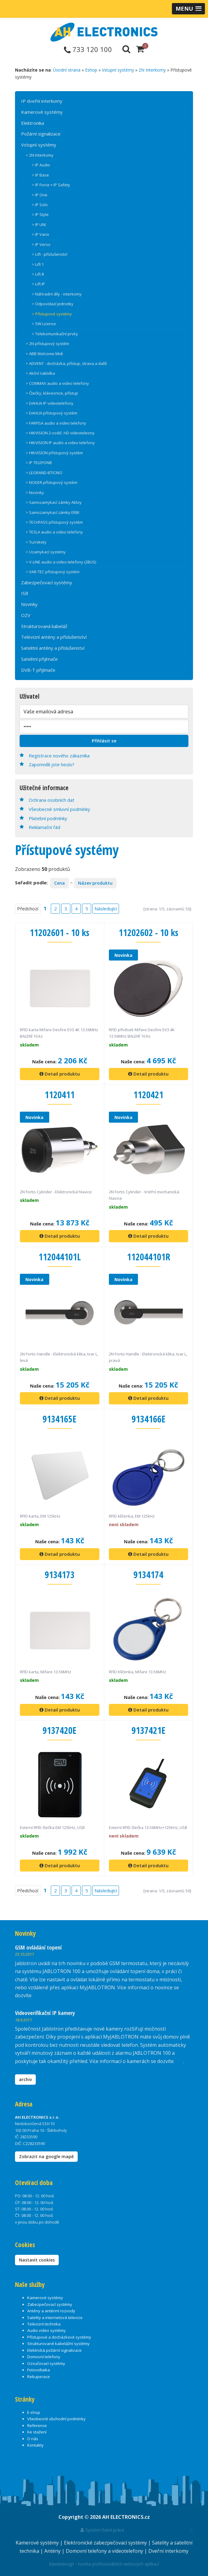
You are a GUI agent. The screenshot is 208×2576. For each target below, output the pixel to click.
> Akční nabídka (40, 373)
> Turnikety (36, 542)
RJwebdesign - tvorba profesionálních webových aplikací (104, 2564)
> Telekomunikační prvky (55, 333)
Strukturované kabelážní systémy (58, 2343)
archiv (25, 2079)
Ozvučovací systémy (46, 2363)
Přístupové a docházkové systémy (59, 2337)
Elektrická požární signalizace (54, 2350)
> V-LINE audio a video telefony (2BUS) (61, 562)
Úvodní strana (66, 70)
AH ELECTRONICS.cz (126, 2517)
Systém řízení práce (102, 2530)
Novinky (29, 604)
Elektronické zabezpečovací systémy (106, 2542)
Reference (37, 2425)
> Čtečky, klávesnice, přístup (52, 393)
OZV (25, 615)
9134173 (60, 1574)
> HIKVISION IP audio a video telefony (60, 442)
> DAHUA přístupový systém (51, 413)
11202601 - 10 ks (59, 932)
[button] (188, 8)
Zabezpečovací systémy (46, 582)
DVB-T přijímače (38, 670)
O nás (32, 2438)
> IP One (39, 195)
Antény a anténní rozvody (51, 2311)
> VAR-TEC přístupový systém (53, 571)
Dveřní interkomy (168, 2551)
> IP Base (40, 175)
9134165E (59, 1419)
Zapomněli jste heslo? (51, 764)
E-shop (33, 2412)
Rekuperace (38, 2376)
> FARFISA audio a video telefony (56, 423)
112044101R (148, 1257)
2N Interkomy (152, 70)
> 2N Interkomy (40, 155)
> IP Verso (41, 244)
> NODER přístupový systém (51, 482)
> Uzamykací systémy (46, 552)
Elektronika (32, 123)
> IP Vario (40, 234)
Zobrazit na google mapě (46, 2156)
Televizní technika (44, 2324)
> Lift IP (38, 284)
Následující (106, 908)
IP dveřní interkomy (41, 101)
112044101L (60, 1257)
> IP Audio (41, 165)
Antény (53, 2551)
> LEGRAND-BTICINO (44, 472)
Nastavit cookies (37, 2260)
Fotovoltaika (38, 2370)
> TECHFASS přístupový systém (54, 522)
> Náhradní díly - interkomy (57, 294)
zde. (37, 1995)
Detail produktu (59, 1074)
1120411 (60, 1094)
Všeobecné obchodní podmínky (56, 2419)
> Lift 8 (38, 274)
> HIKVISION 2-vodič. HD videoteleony (60, 433)
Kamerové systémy (42, 112)
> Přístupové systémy (52, 314)
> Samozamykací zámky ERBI (52, 512)
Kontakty (35, 2445)
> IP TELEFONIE (39, 462)
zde (179, 2061)
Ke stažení (36, 2432)
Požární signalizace (41, 134)
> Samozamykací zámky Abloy (54, 502)
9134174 (148, 1574)
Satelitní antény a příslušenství (52, 648)
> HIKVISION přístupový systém (54, 452)
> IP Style (40, 214)
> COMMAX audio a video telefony (57, 383)
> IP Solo (40, 204)
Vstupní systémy (118, 70)
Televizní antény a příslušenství (54, 637)
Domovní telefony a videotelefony (105, 2551)
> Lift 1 (38, 264)
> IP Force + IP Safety (51, 185)
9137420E (59, 1730)
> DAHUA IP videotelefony (49, 403)
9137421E (148, 1730)
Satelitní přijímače (39, 659)
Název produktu (95, 883)
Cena (59, 883)
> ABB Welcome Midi (44, 353)
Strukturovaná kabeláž (44, 626)
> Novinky (35, 492)
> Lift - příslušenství (49, 254)
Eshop (91, 70)
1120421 (148, 1094)
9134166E (148, 1419)
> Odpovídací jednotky (52, 304)
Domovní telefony (43, 2356)
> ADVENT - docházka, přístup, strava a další (66, 363)
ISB (24, 593)
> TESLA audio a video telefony (54, 532)
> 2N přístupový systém (47, 343)
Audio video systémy (46, 2330)
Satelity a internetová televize (55, 2317)
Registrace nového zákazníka (59, 756)
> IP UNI (39, 224)
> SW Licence (44, 323)
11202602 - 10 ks (148, 932)
